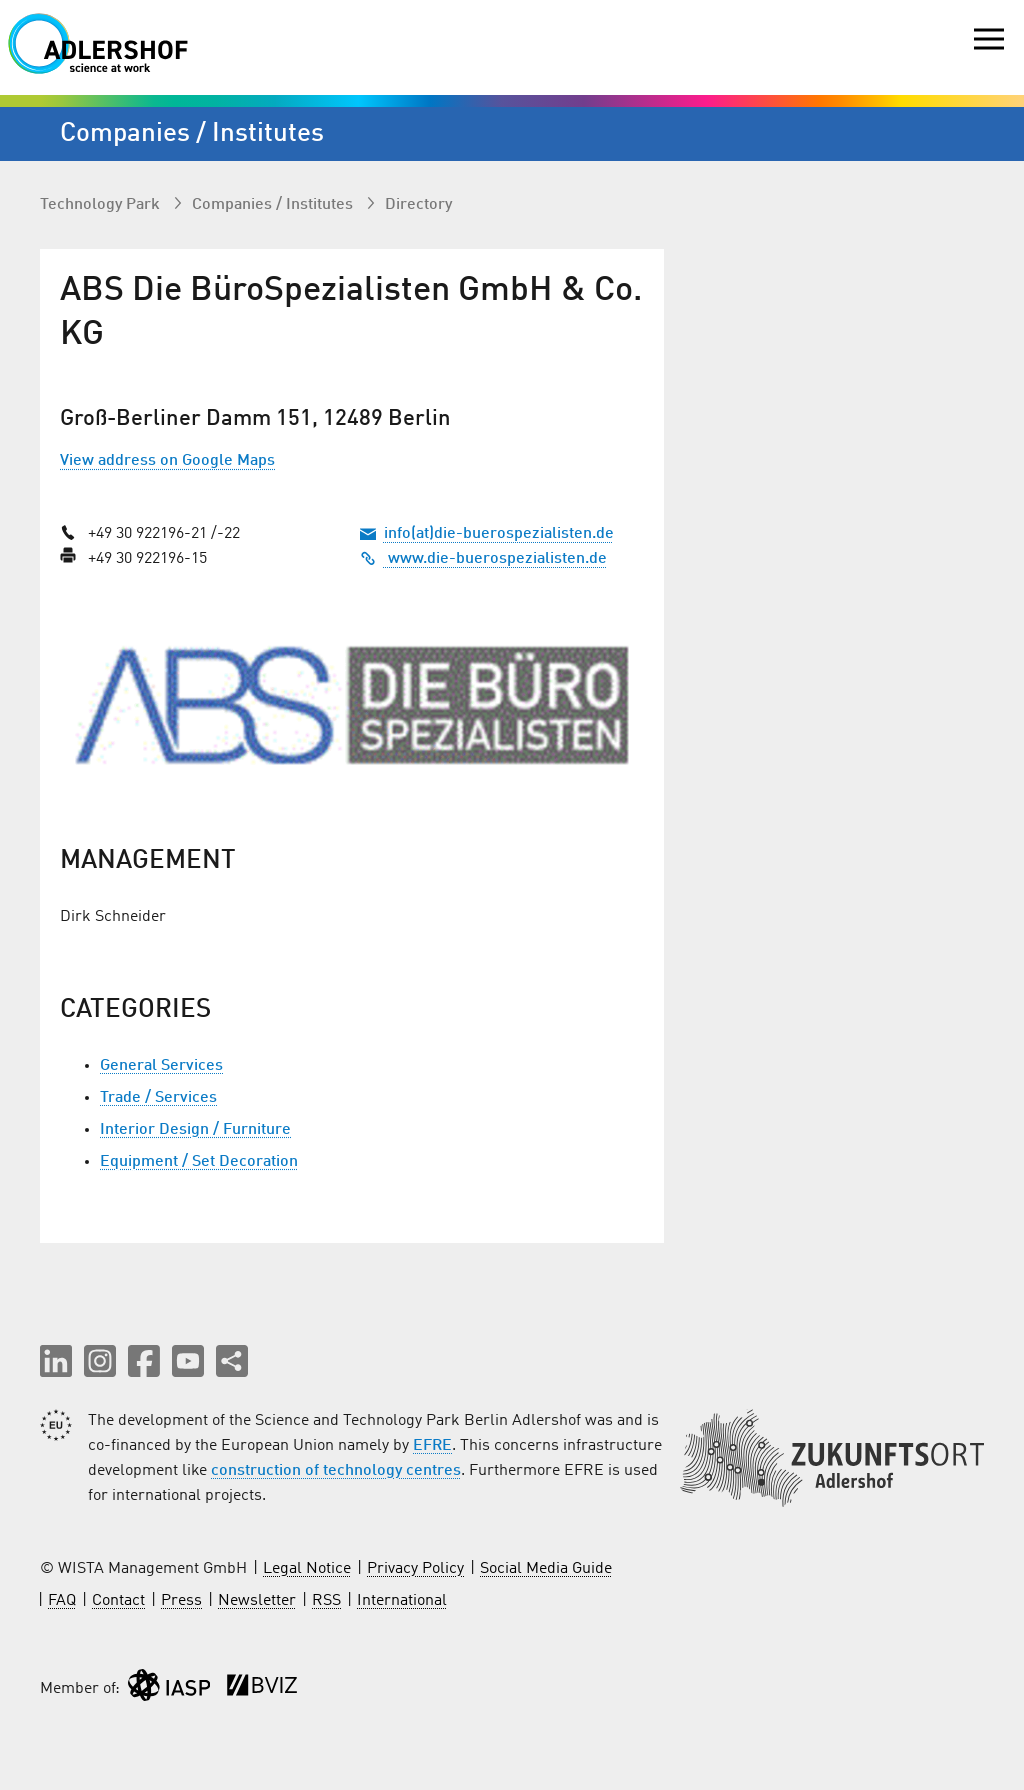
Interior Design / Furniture (195, 1130)
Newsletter (257, 1601)
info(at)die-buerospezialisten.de (499, 534)
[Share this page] (232, 1361)
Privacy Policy (415, 1569)
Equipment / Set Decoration (199, 1162)
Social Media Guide (546, 1569)
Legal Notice (307, 1569)
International (402, 1601)
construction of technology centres (336, 1471)
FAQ (62, 1601)
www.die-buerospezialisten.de (483, 559)
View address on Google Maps (167, 461)
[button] (56, 1361)
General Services (161, 1066)
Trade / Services (158, 1098)
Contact (118, 1601)
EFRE (432, 1446)
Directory (418, 205)
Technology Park (102, 205)
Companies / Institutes (274, 205)
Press (181, 1601)
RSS (326, 1601)
